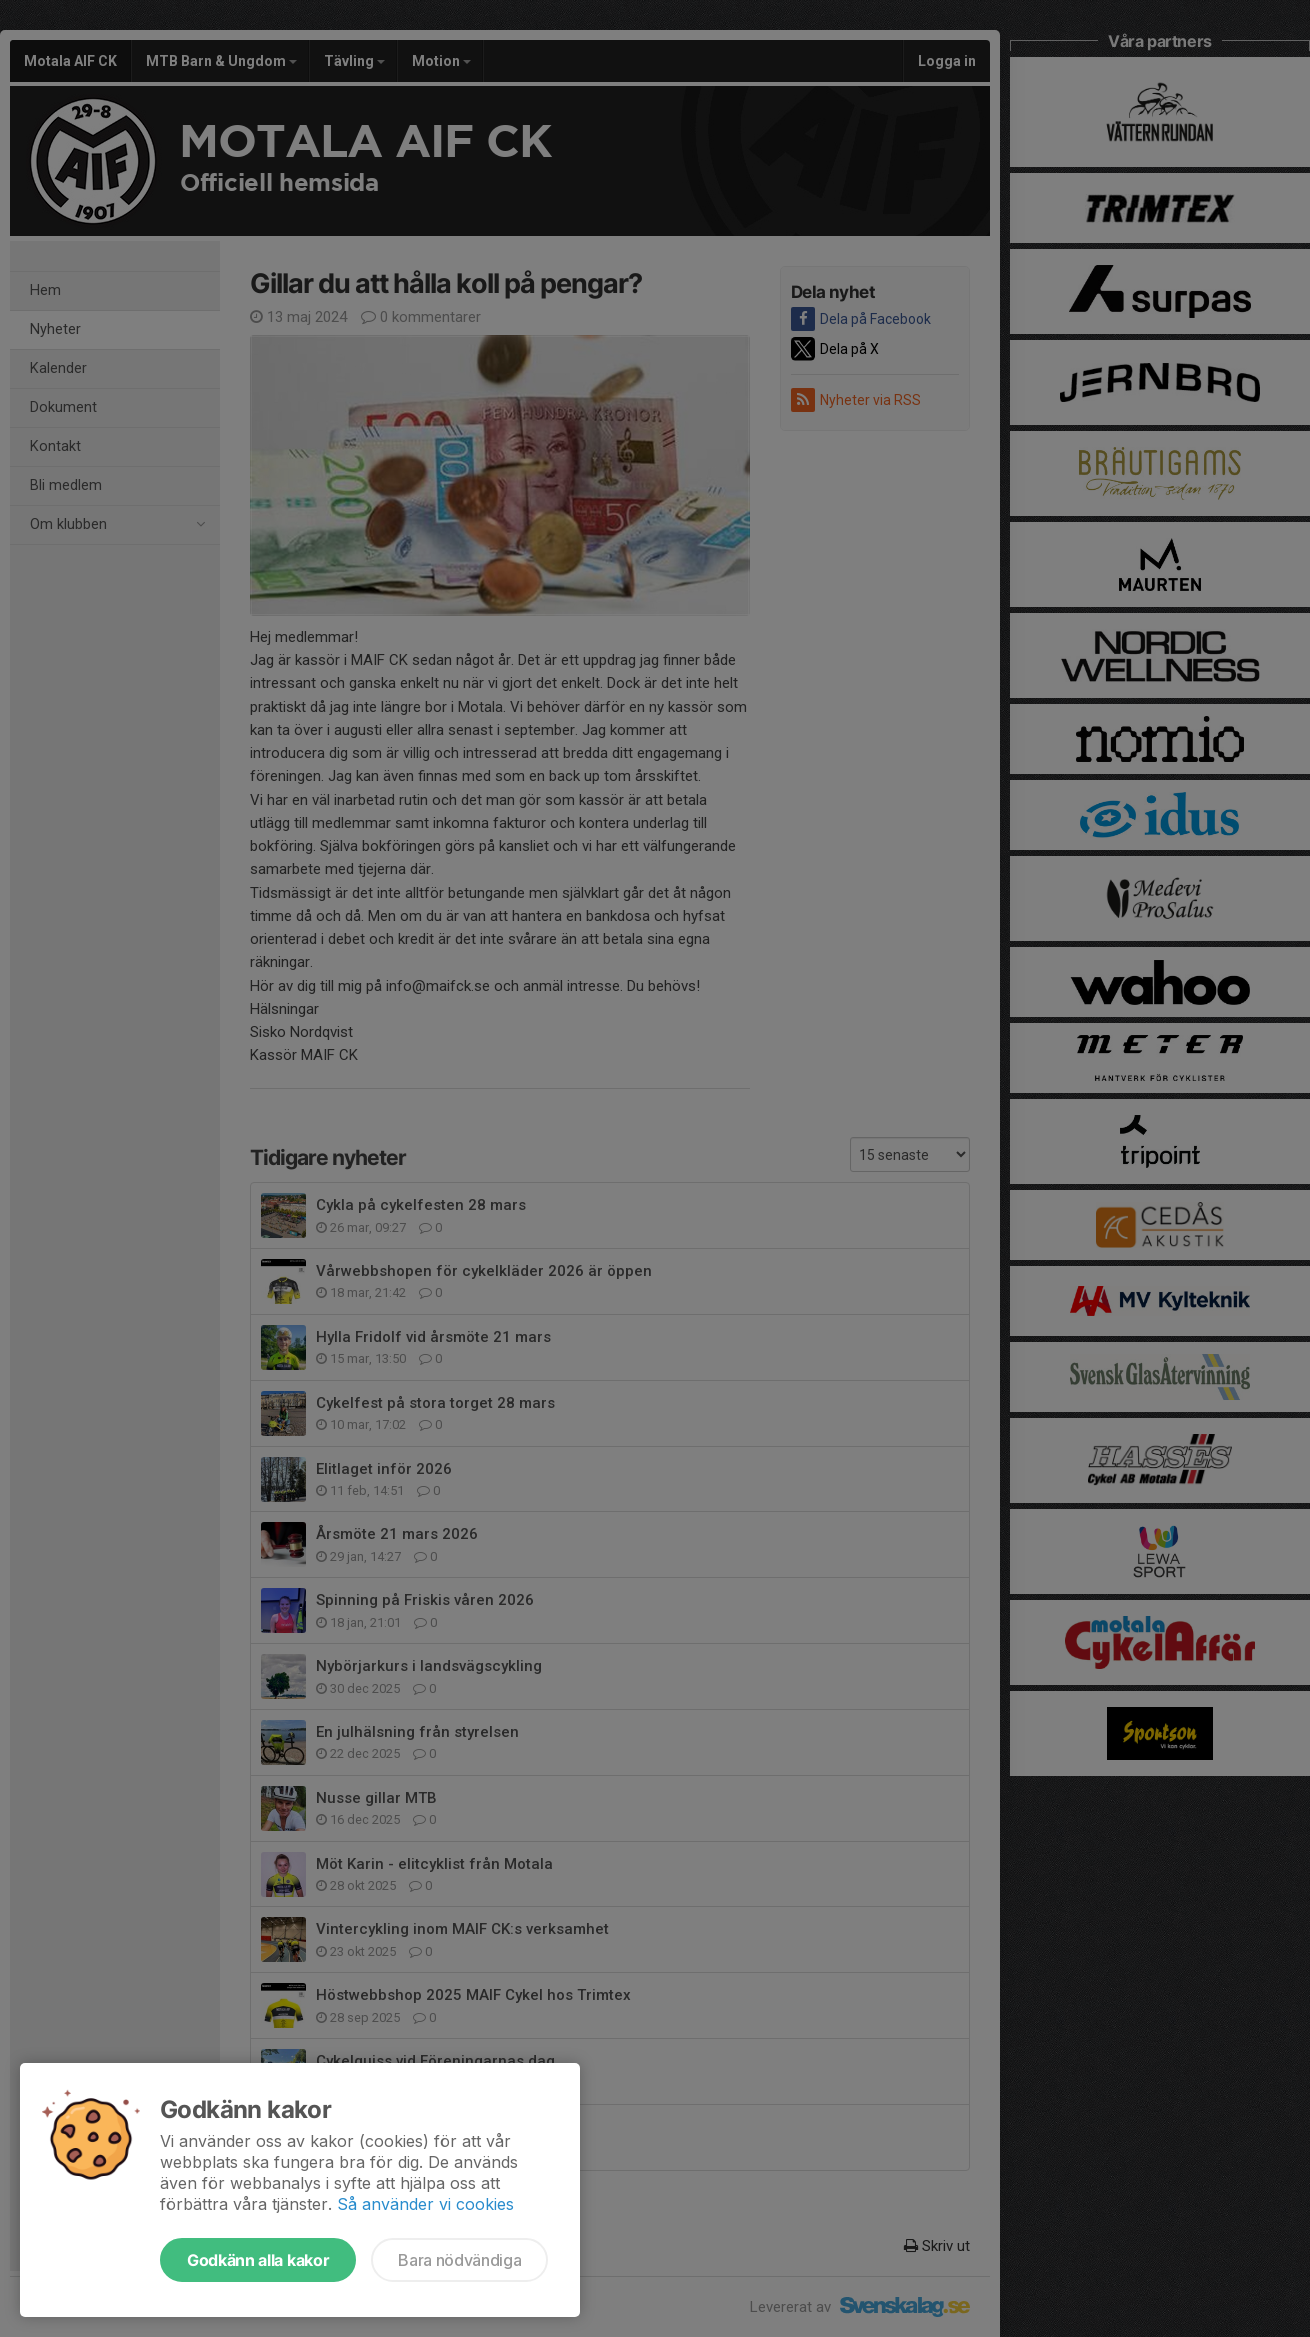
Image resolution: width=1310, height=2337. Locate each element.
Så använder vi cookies (425, 2204)
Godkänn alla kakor (258, 2260)
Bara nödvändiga (459, 2260)
